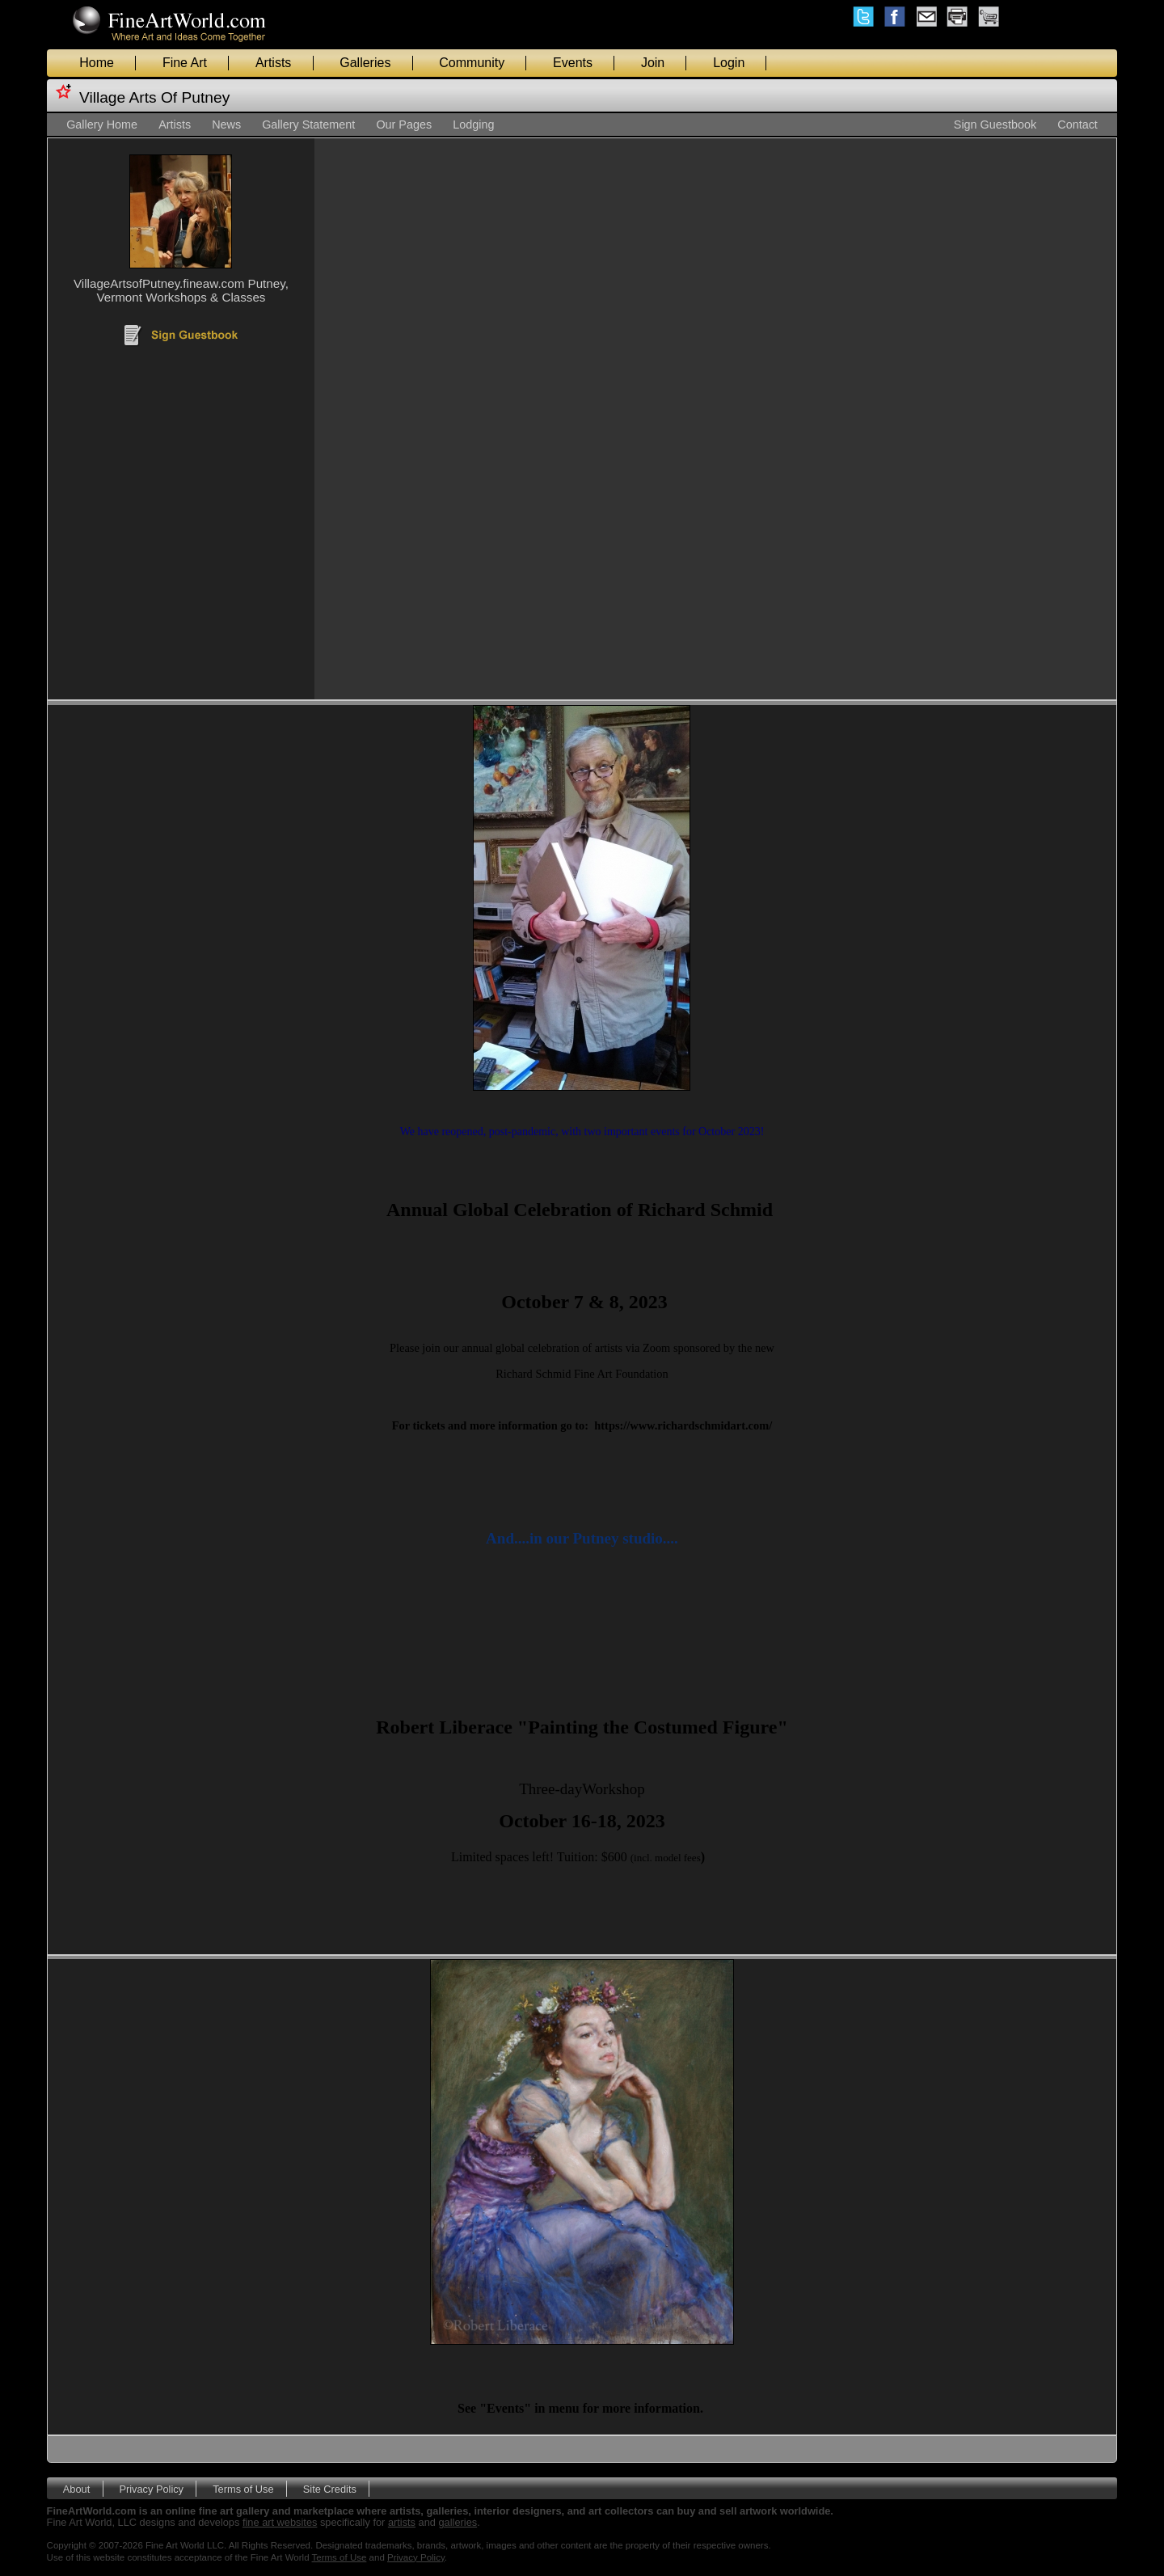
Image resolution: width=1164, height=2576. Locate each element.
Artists (273, 63)
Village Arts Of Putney (154, 97)
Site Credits (329, 2488)
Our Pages (404, 124)
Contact (1077, 124)
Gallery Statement (308, 124)
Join (652, 63)
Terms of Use (243, 2488)
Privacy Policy (151, 2488)
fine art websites (279, 2522)
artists (401, 2522)
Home (96, 63)
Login (728, 63)
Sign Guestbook (995, 124)
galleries (458, 2522)
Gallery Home (101, 124)
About (76, 2488)
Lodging (473, 124)
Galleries (365, 63)
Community (471, 63)
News (226, 124)
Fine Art (184, 63)
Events (573, 63)
